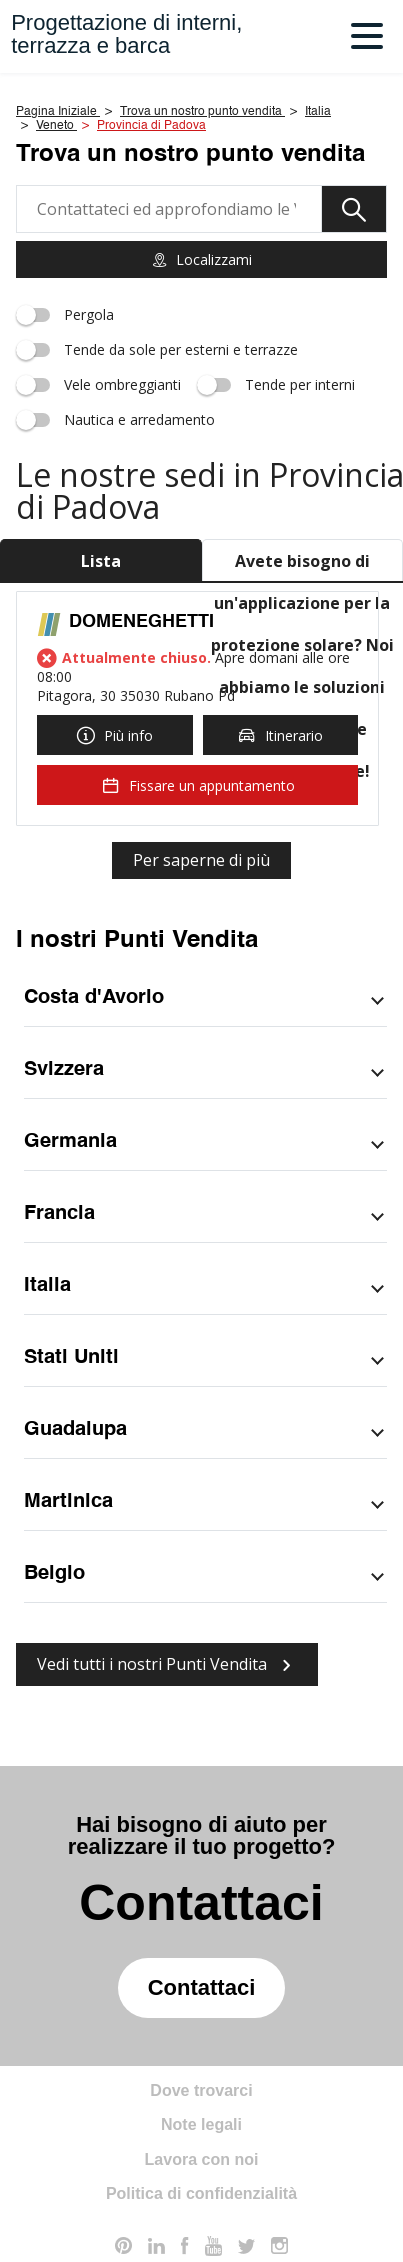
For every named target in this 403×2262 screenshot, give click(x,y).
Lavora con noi (202, 2159)
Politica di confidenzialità (201, 2193)
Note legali (201, 2124)
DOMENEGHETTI (141, 622)
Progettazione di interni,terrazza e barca (126, 34)
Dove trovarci (201, 2090)
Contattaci (202, 1987)
